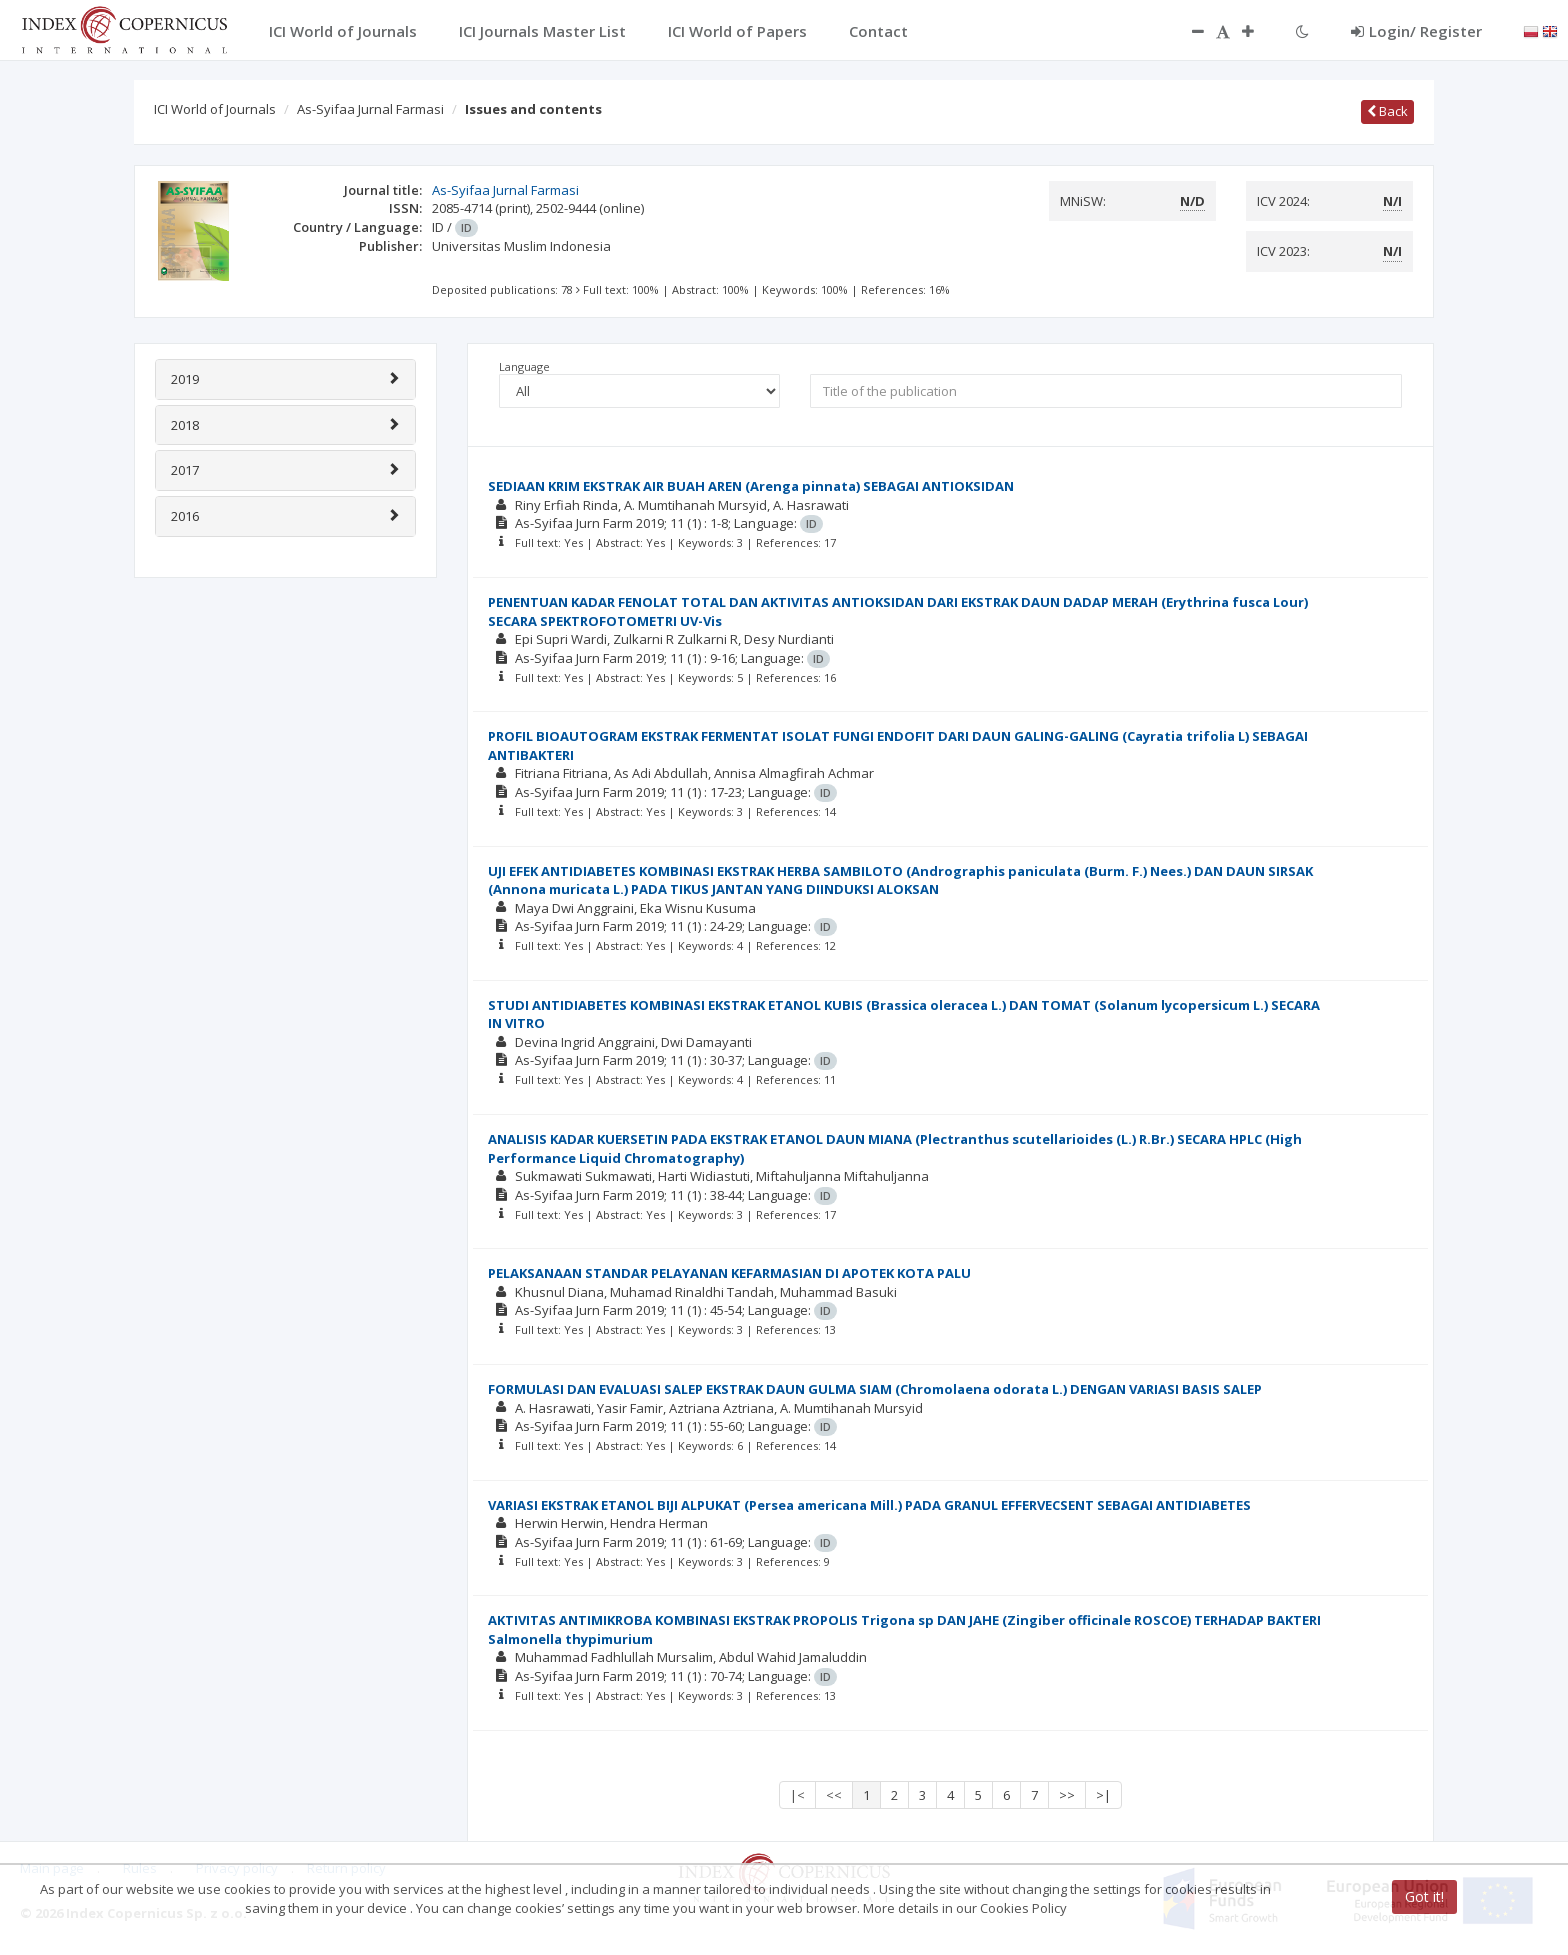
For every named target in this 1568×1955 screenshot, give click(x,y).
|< (797, 1795)
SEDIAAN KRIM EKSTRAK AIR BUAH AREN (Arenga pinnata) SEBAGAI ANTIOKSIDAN (751, 486)
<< (834, 1795)
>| (1103, 1795)
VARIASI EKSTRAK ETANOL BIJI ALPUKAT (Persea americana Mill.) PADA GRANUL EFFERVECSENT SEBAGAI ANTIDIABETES (869, 1505)
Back (1387, 111)
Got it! (1424, 1896)
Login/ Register (1416, 31)
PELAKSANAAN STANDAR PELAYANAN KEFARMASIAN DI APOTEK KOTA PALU (729, 1273)
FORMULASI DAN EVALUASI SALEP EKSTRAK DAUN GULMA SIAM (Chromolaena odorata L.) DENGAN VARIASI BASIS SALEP (875, 1389)
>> (1067, 1795)
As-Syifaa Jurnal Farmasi (370, 109)
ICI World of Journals (215, 109)
